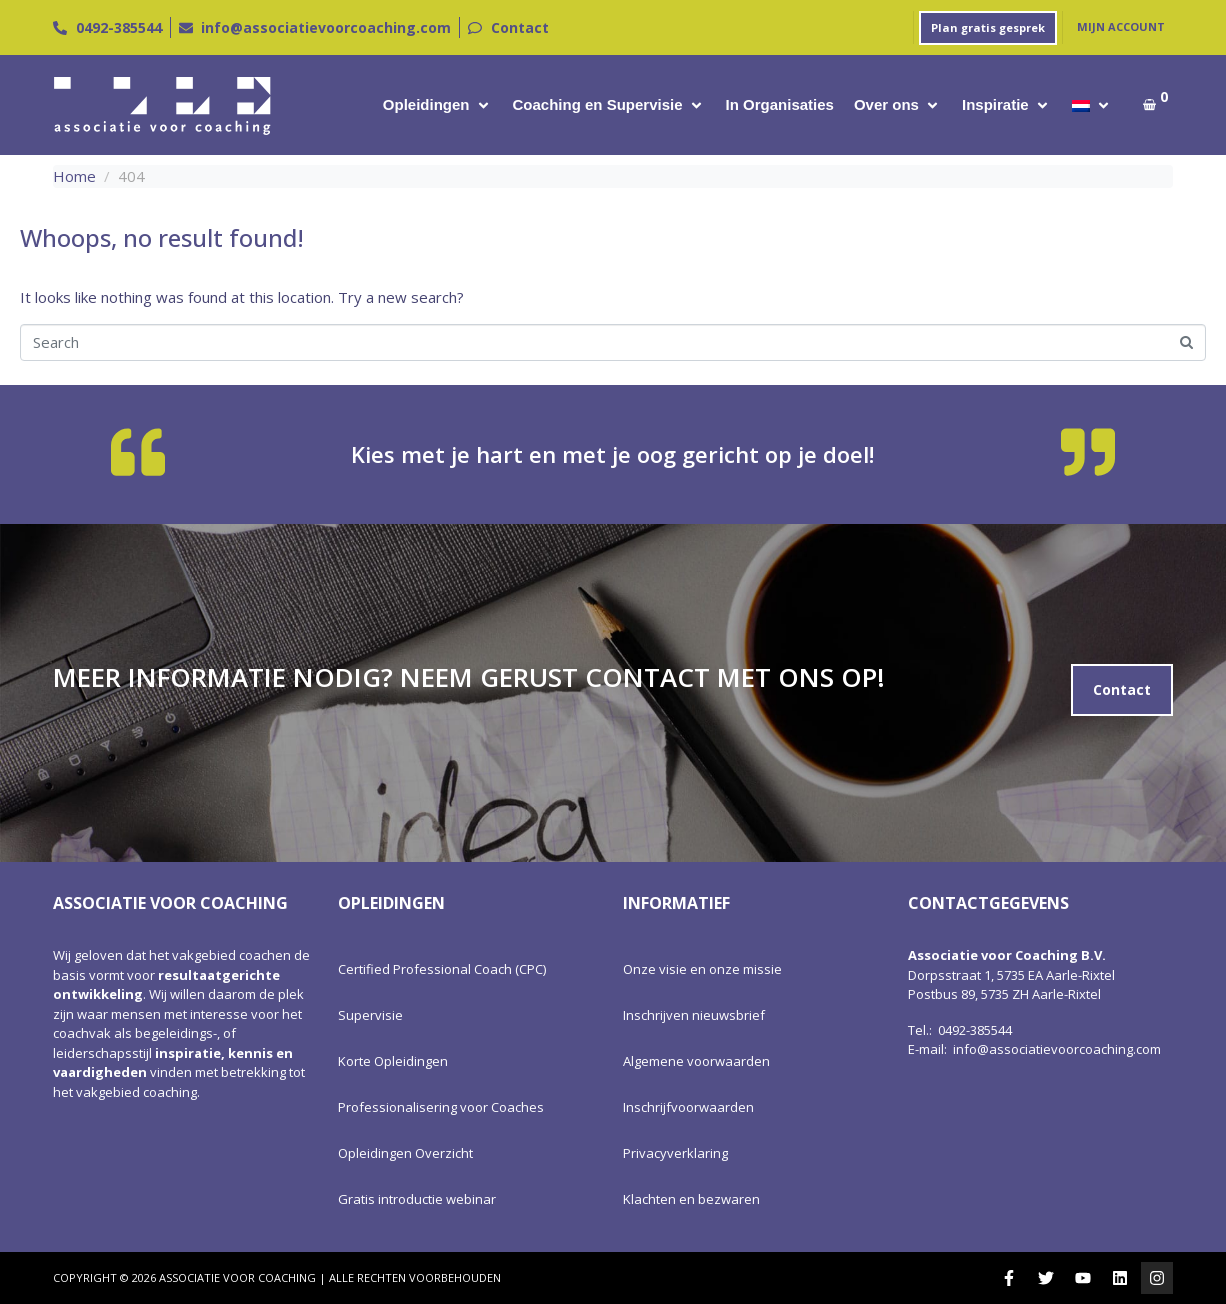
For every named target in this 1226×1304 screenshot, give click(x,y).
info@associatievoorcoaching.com (1057, 1049)
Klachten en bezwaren (691, 1199)
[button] (438, 105)
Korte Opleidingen (393, 1061)
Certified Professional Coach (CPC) (442, 969)
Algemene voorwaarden (696, 1061)
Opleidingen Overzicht (405, 1153)
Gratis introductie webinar (417, 1199)
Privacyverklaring (675, 1153)
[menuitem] (1081, 105)
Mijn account (1121, 26)
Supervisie (370, 1015)
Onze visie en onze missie (702, 969)
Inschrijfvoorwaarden (688, 1107)
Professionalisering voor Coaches (441, 1107)
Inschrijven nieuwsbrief (694, 1015)
